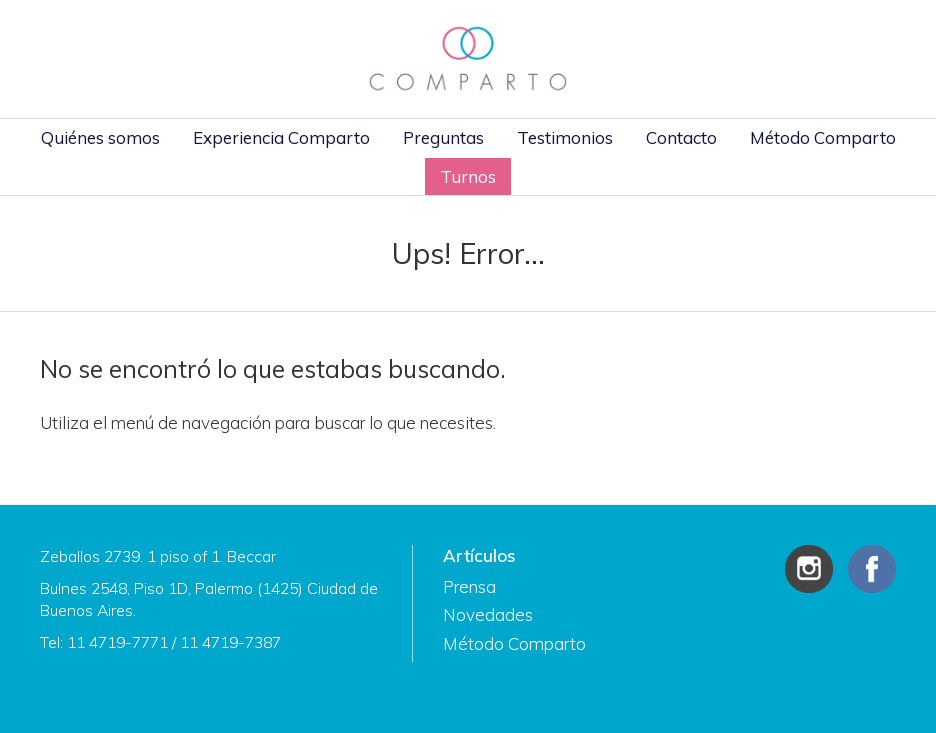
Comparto (468, 59)
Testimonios (565, 137)
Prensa (469, 586)
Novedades (488, 614)
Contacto (681, 137)
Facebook (872, 569)
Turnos (468, 176)
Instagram (809, 569)
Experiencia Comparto (281, 137)
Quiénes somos (100, 137)
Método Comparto (823, 137)
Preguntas (443, 137)
